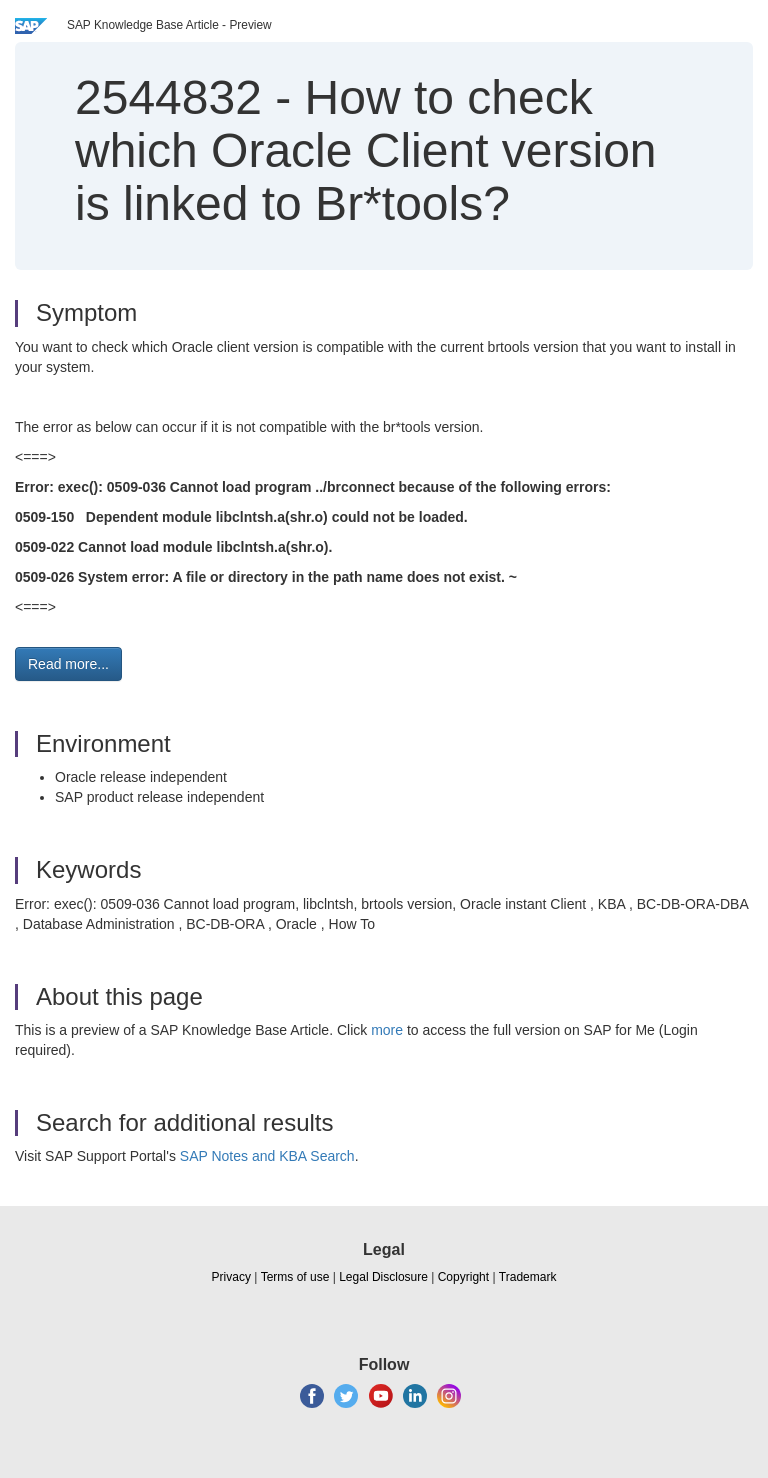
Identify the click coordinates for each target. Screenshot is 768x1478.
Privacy (231, 1277)
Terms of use (295, 1277)
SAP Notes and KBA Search (267, 1156)
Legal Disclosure (383, 1277)
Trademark (528, 1277)
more (387, 1030)
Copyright (463, 1277)
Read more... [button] (68, 664)
